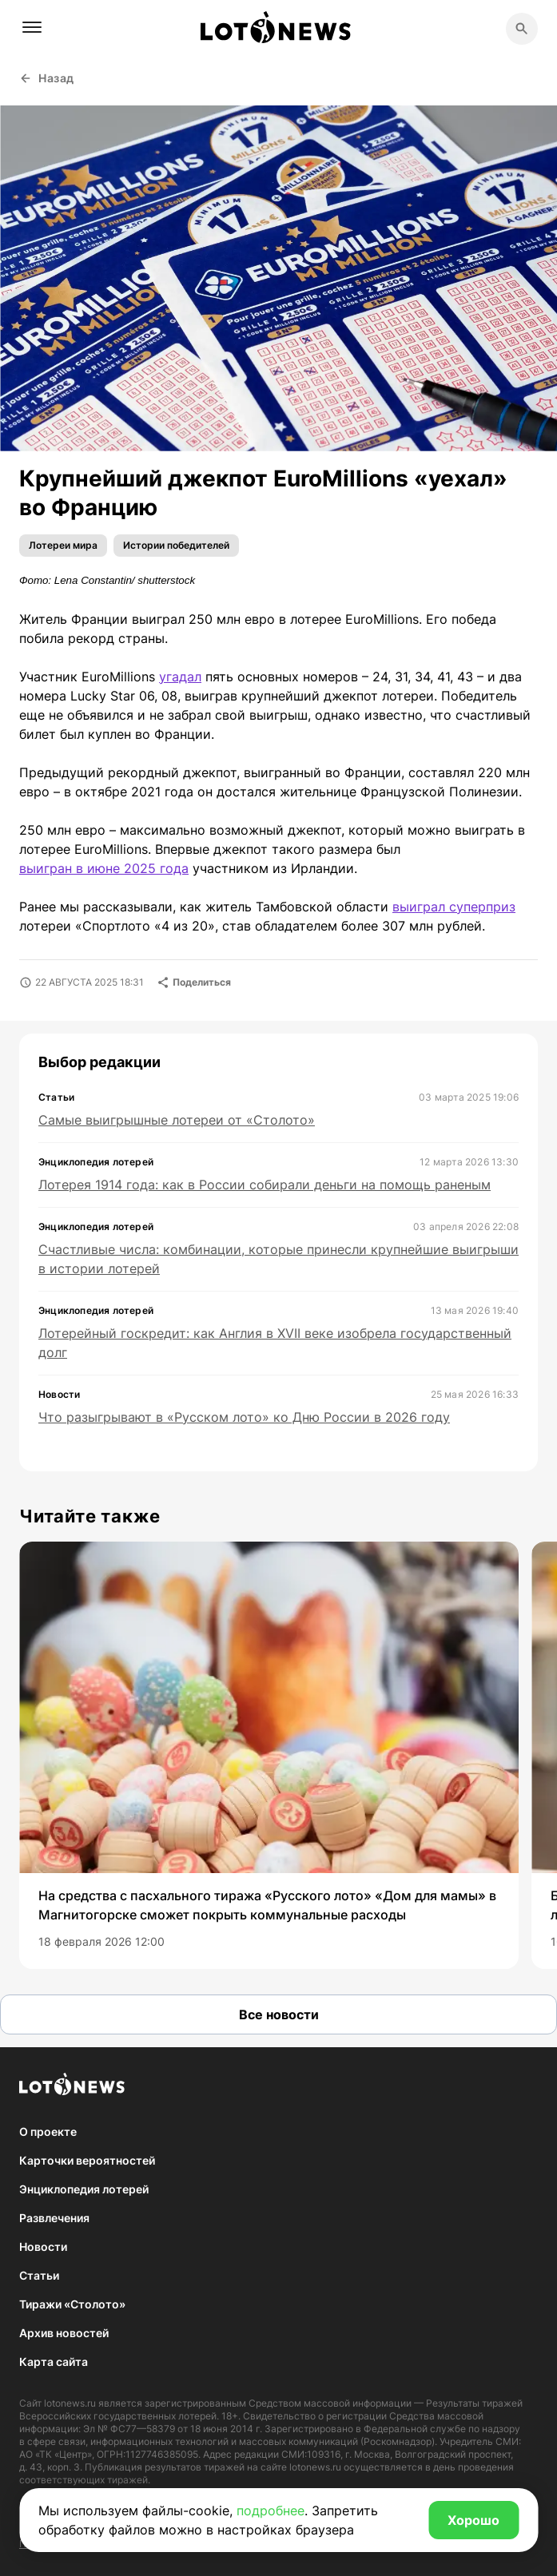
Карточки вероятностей (87, 2160)
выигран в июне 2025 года (104, 868)
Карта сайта (53, 2361)
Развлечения (54, 2218)
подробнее (270, 2510)
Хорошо (473, 2520)
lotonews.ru (70, 2403)
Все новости (279, 2014)
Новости (43, 2246)
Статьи (39, 2275)
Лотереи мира (63, 545)
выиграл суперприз (453, 907)
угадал (180, 677)
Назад (46, 78)
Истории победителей (176, 545)
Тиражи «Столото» (72, 2304)
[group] (269, 1755)
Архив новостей (64, 2333)
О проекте (48, 2131)
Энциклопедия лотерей (84, 2189)
